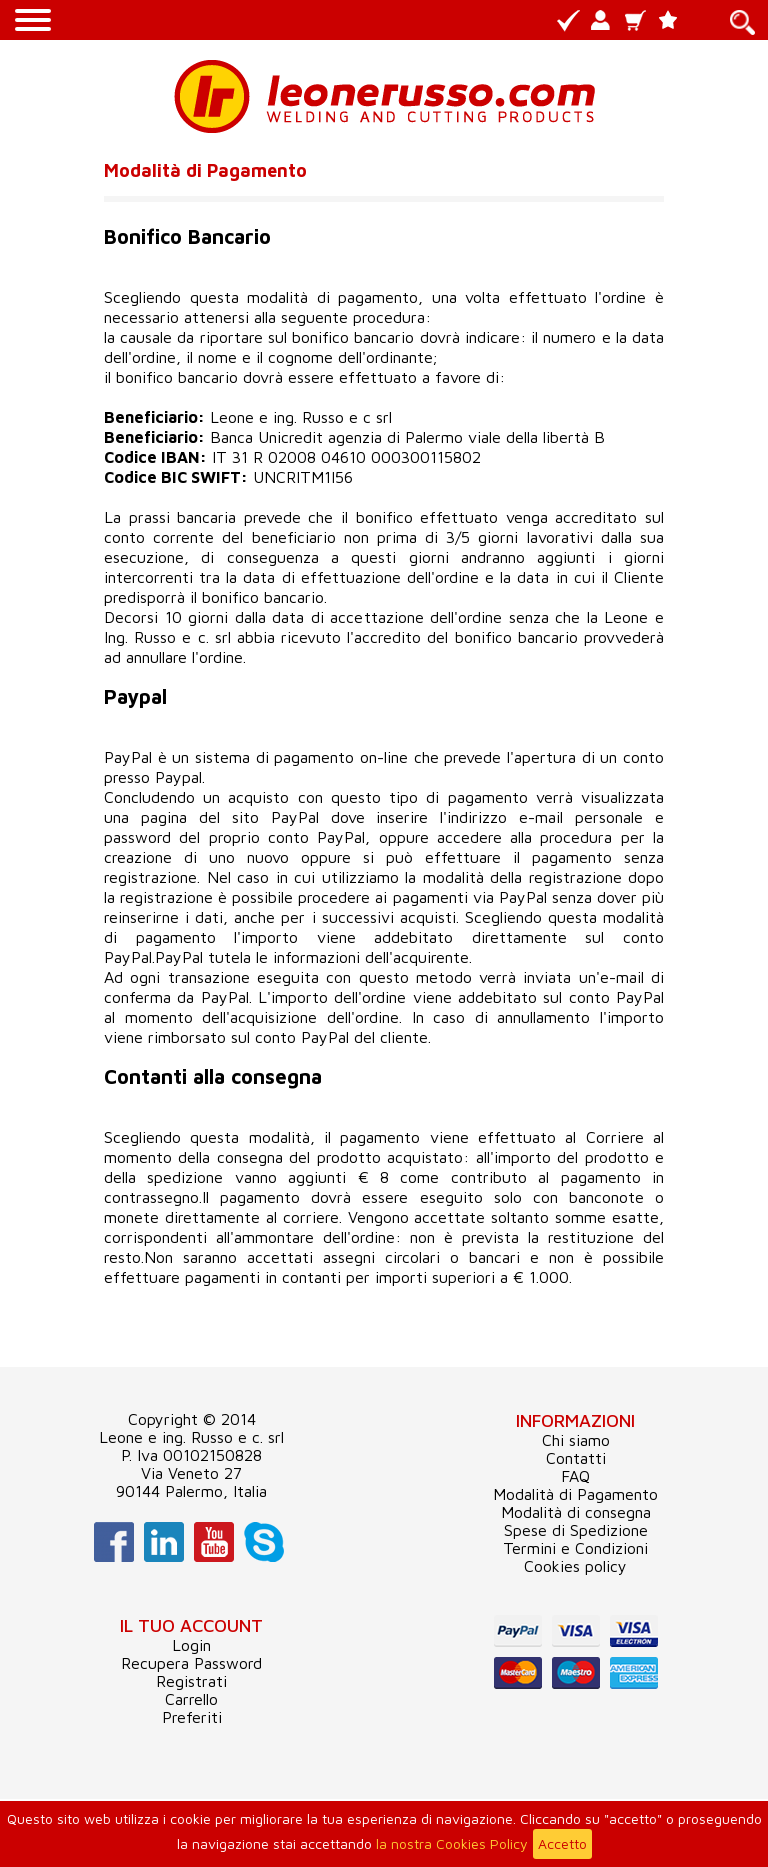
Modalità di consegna (576, 1512)
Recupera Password (191, 1663)
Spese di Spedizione (576, 1530)
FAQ (575, 1476)
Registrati (191, 1681)
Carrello (191, 1699)
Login (191, 1645)
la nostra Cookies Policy (452, 1843)
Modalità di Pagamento (575, 1494)
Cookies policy (575, 1566)
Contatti (576, 1458)
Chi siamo (576, 1440)
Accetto (562, 1843)
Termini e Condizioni (575, 1548)
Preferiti (192, 1717)
